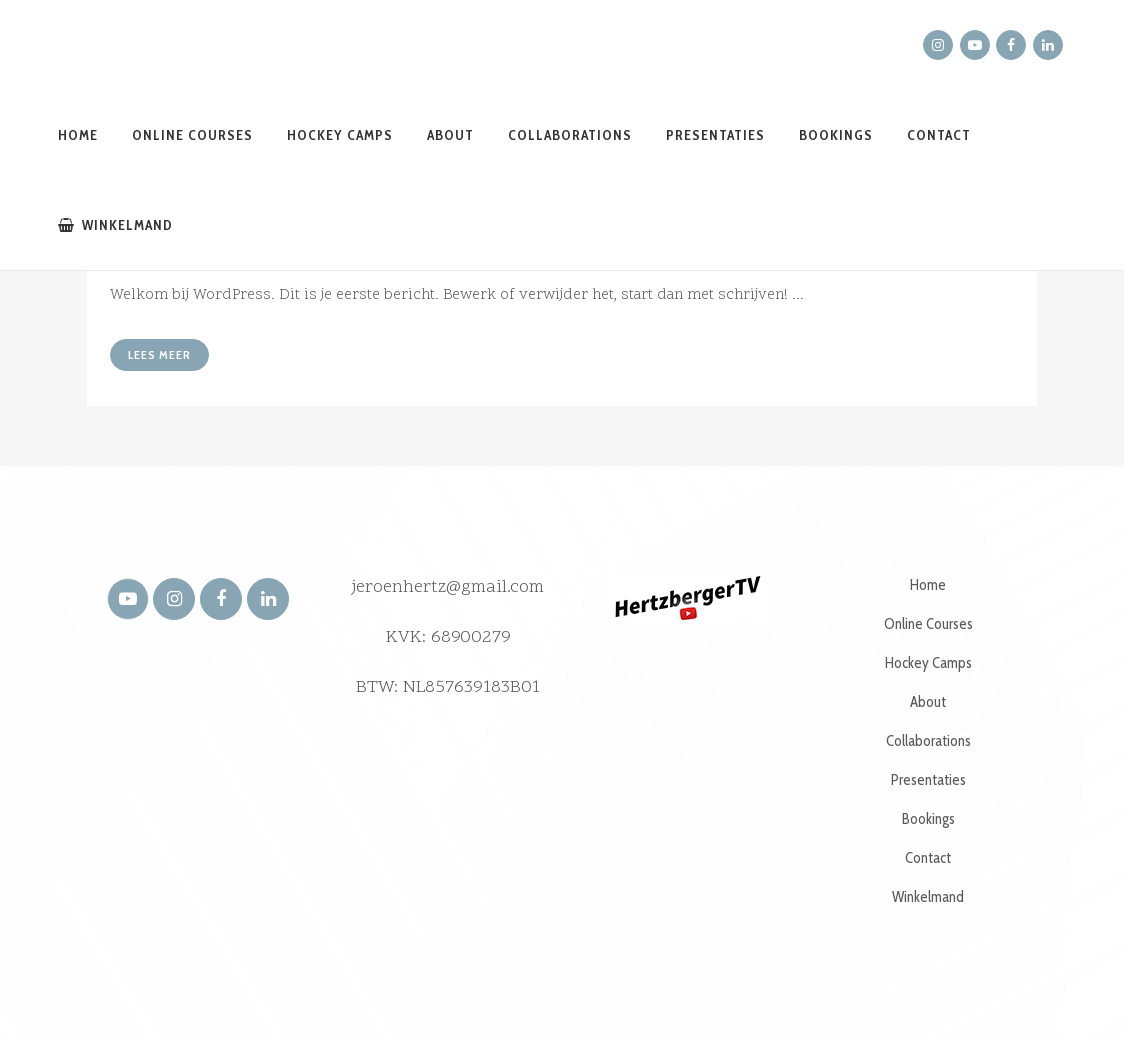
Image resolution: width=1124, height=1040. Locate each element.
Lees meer (159, 354)
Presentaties (928, 780)
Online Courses (928, 624)
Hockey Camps (928, 663)
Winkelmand (928, 897)
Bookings (928, 819)
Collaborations (928, 741)
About (928, 702)
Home (928, 585)
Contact (928, 858)
